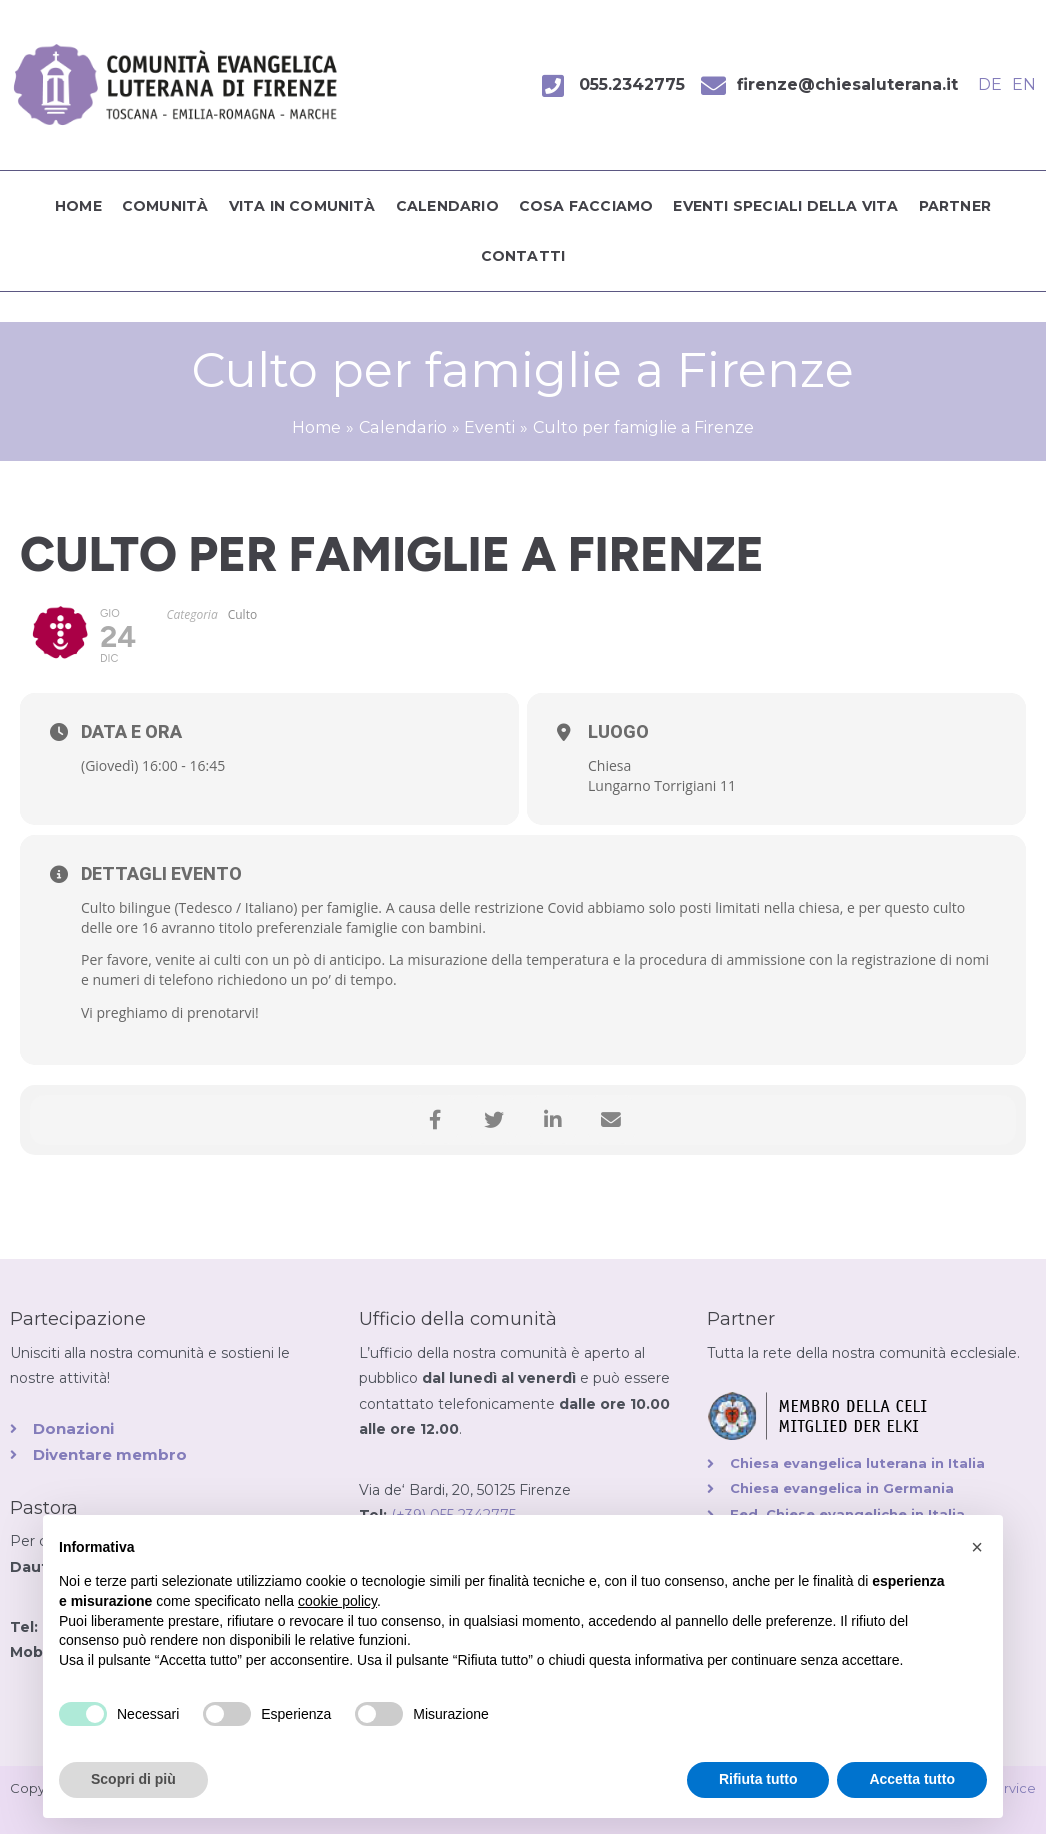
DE (990, 84)
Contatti (523, 256)
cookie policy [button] (337, 1601)
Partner (955, 206)
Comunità (165, 206)
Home (78, 206)
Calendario (447, 206)
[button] (977, 1547)
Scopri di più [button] (133, 1779)
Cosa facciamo (586, 206)
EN (1024, 84)
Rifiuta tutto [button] (758, 1779)
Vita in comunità (302, 206)
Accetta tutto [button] (912, 1779)
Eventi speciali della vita (785, 206)
